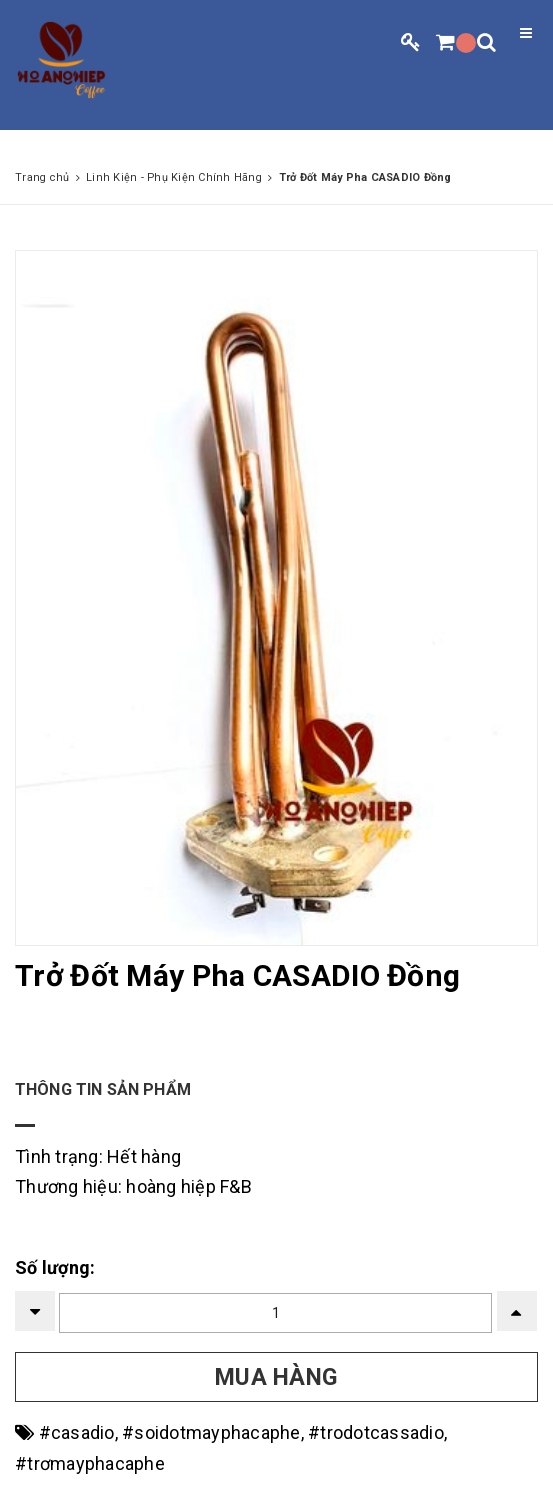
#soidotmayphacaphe (211, 1432)
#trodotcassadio (376, 1432)
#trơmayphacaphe (90, 1463)
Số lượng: (55, 1267)
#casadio (77, 1432)
